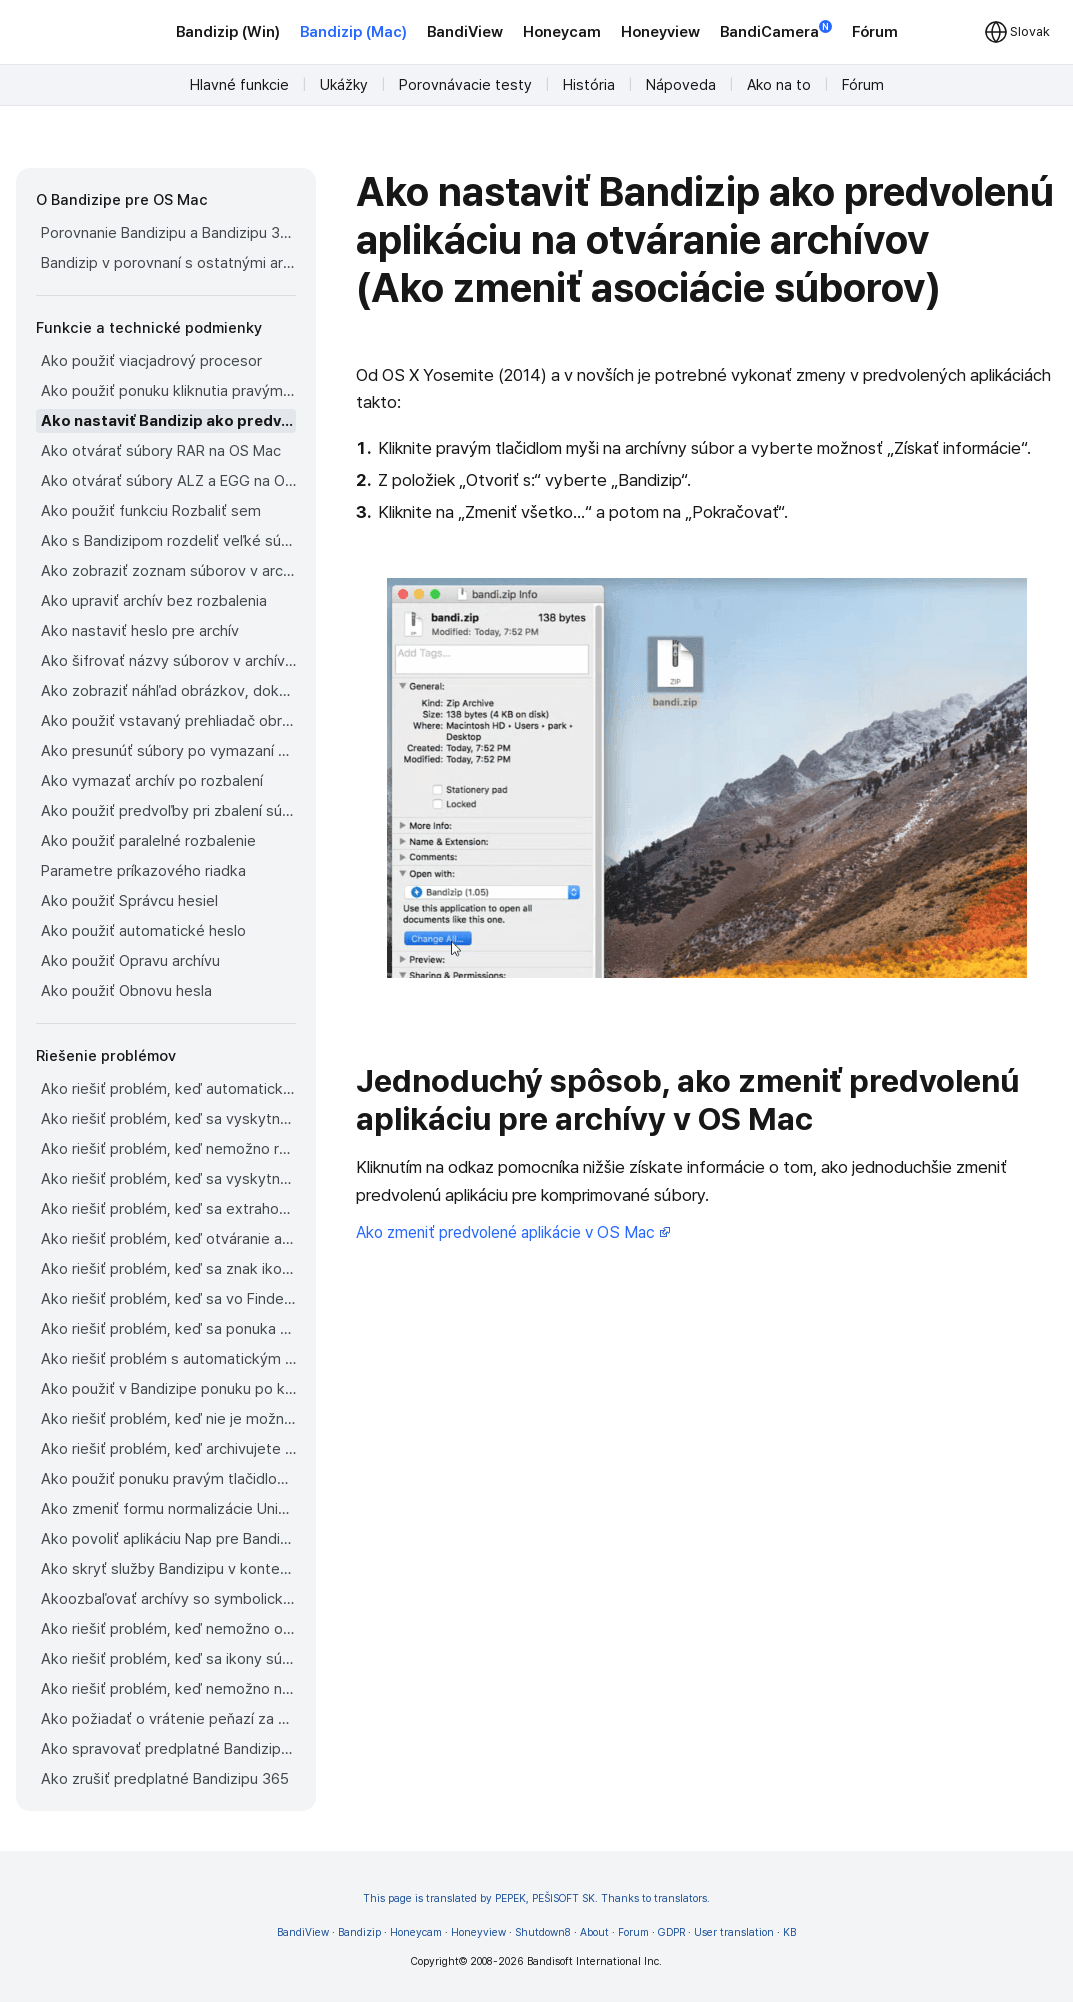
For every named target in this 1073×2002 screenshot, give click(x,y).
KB (789, 1932)
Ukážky (344, 85)
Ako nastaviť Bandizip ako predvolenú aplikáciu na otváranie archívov (168, 421)
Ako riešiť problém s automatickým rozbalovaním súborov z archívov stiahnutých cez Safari (168, 1359)
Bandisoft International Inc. (594, 1961)
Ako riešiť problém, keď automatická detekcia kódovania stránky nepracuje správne (168, 1089)
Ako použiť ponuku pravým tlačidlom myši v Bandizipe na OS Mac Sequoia (168, 1479)
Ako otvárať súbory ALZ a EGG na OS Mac (168, 481)
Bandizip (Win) (228, 32)
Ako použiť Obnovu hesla (126, 991)
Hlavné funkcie (239, 85)
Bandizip (359, 1932)
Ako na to (779, 85)
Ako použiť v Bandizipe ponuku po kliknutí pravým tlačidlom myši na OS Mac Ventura (168, 1389)
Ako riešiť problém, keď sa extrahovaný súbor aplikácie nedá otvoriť (168, 1209)
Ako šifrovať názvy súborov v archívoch (168, 661)
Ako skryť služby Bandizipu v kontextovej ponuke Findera (168, 1569)
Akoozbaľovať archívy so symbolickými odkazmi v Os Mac (168, 1599)
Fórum (875, 32)
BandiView (465, 32)
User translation (734, 1932)
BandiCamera (776, 30)
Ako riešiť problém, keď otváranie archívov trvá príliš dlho (168, 1239)
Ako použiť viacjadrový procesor (151, 361)
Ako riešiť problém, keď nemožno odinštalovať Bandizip (168, 1629)
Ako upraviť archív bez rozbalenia (154, 601)
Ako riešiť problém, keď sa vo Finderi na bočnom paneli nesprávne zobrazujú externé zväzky (168, 1299)
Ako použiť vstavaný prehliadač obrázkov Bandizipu (168, 721)
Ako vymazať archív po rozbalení (152, 781)
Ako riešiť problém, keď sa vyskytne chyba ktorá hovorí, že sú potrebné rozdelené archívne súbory (168, 1179)
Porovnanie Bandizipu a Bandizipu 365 (168, 233)
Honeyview (660, 32)
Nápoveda (681, 85)
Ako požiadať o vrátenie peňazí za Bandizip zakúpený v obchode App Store (168, 1719)
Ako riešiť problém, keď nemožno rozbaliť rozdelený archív (168, 1149)
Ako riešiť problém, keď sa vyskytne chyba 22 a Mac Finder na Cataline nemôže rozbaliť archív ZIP (168, 1119)
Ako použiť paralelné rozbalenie (148, 841)
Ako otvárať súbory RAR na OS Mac (161, 451)
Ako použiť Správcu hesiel (129, 901)
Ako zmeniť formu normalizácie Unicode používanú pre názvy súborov (168, 1509)
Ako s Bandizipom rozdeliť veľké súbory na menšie (168, 541)
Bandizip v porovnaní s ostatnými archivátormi (168, 263)
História (589, 85)
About (594, 1932)
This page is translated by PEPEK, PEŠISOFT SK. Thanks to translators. (536, 1898)
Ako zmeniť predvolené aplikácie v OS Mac (513, 1232)
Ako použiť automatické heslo (143, 931)
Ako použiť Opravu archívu (130, 961)
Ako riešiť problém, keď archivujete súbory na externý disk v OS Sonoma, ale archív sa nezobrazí (168, 1449)
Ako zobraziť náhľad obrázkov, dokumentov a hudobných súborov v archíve (168, 691)
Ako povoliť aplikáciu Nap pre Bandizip (168, 1539)
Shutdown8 (543, 1932)
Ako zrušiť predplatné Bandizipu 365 (165, 1779)
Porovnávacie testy (465, 85)
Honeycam (562, 32)
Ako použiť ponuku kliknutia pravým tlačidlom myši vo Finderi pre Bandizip (168, 391)
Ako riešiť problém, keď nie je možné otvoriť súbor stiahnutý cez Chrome (168, 1419)
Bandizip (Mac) (353, 32)
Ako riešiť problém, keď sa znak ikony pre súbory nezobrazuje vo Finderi (168, 1269)
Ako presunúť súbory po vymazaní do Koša (168, 751)
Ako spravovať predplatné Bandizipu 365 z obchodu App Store (168, 1749)
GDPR (671, 1932)
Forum (633, 1932)
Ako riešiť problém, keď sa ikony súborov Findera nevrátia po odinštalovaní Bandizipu (168, 1659)
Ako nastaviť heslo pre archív (140, 631)
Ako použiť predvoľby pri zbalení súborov (168, 811)
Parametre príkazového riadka (143, 871)
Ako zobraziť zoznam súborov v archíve (168, 571)
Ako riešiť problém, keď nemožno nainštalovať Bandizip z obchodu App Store (168, 1689)
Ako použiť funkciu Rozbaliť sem (151, 511)
